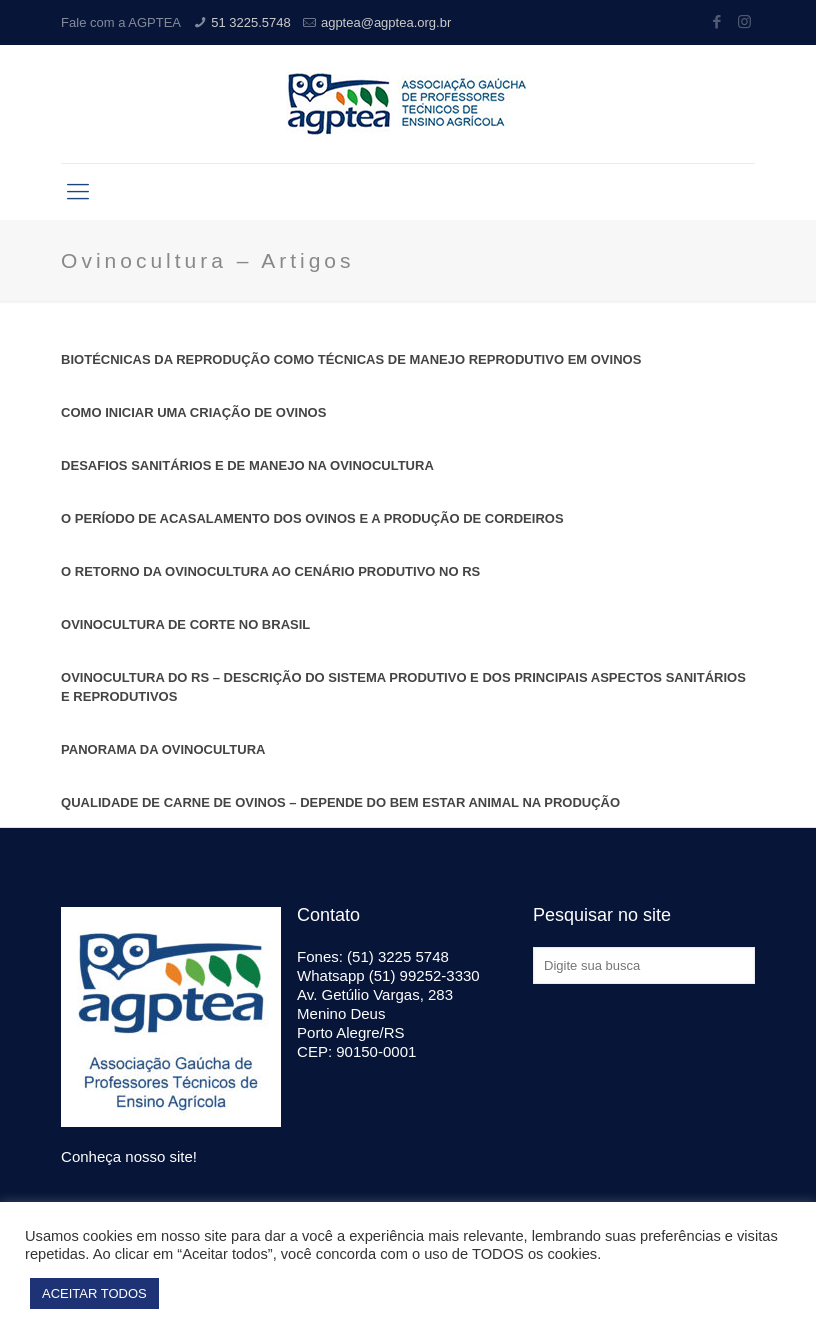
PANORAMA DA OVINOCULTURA (163, 749)
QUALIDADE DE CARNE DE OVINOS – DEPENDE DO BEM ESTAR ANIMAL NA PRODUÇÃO (340, 802)
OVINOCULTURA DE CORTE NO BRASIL (185, 624)
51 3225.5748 (251, 22)
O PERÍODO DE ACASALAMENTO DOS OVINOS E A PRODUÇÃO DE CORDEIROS (312, 518)
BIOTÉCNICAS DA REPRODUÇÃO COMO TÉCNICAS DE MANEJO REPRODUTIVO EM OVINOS (351, 359)
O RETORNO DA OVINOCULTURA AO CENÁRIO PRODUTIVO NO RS (270, 571)
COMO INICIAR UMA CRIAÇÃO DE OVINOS (193, 412)
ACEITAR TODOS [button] (94, 1293)
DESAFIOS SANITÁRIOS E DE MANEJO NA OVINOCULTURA (247, 465)
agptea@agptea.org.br (386, 22)
